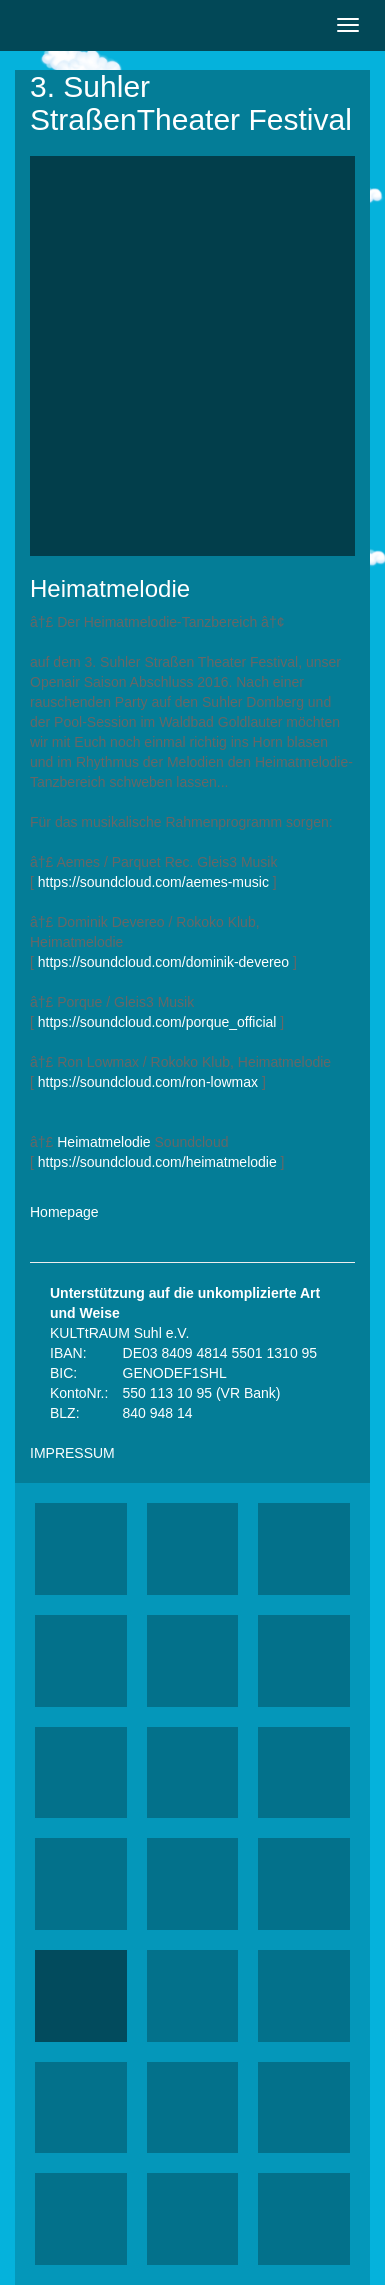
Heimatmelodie (103, 1142)
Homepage (64, 1212)
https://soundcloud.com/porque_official (157, 1022)
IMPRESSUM (72, 1453)
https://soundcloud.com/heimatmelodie (157, 1162)
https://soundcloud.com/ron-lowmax (148, 1082)
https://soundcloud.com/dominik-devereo (163, 962)
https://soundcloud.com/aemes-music (153, 882)
